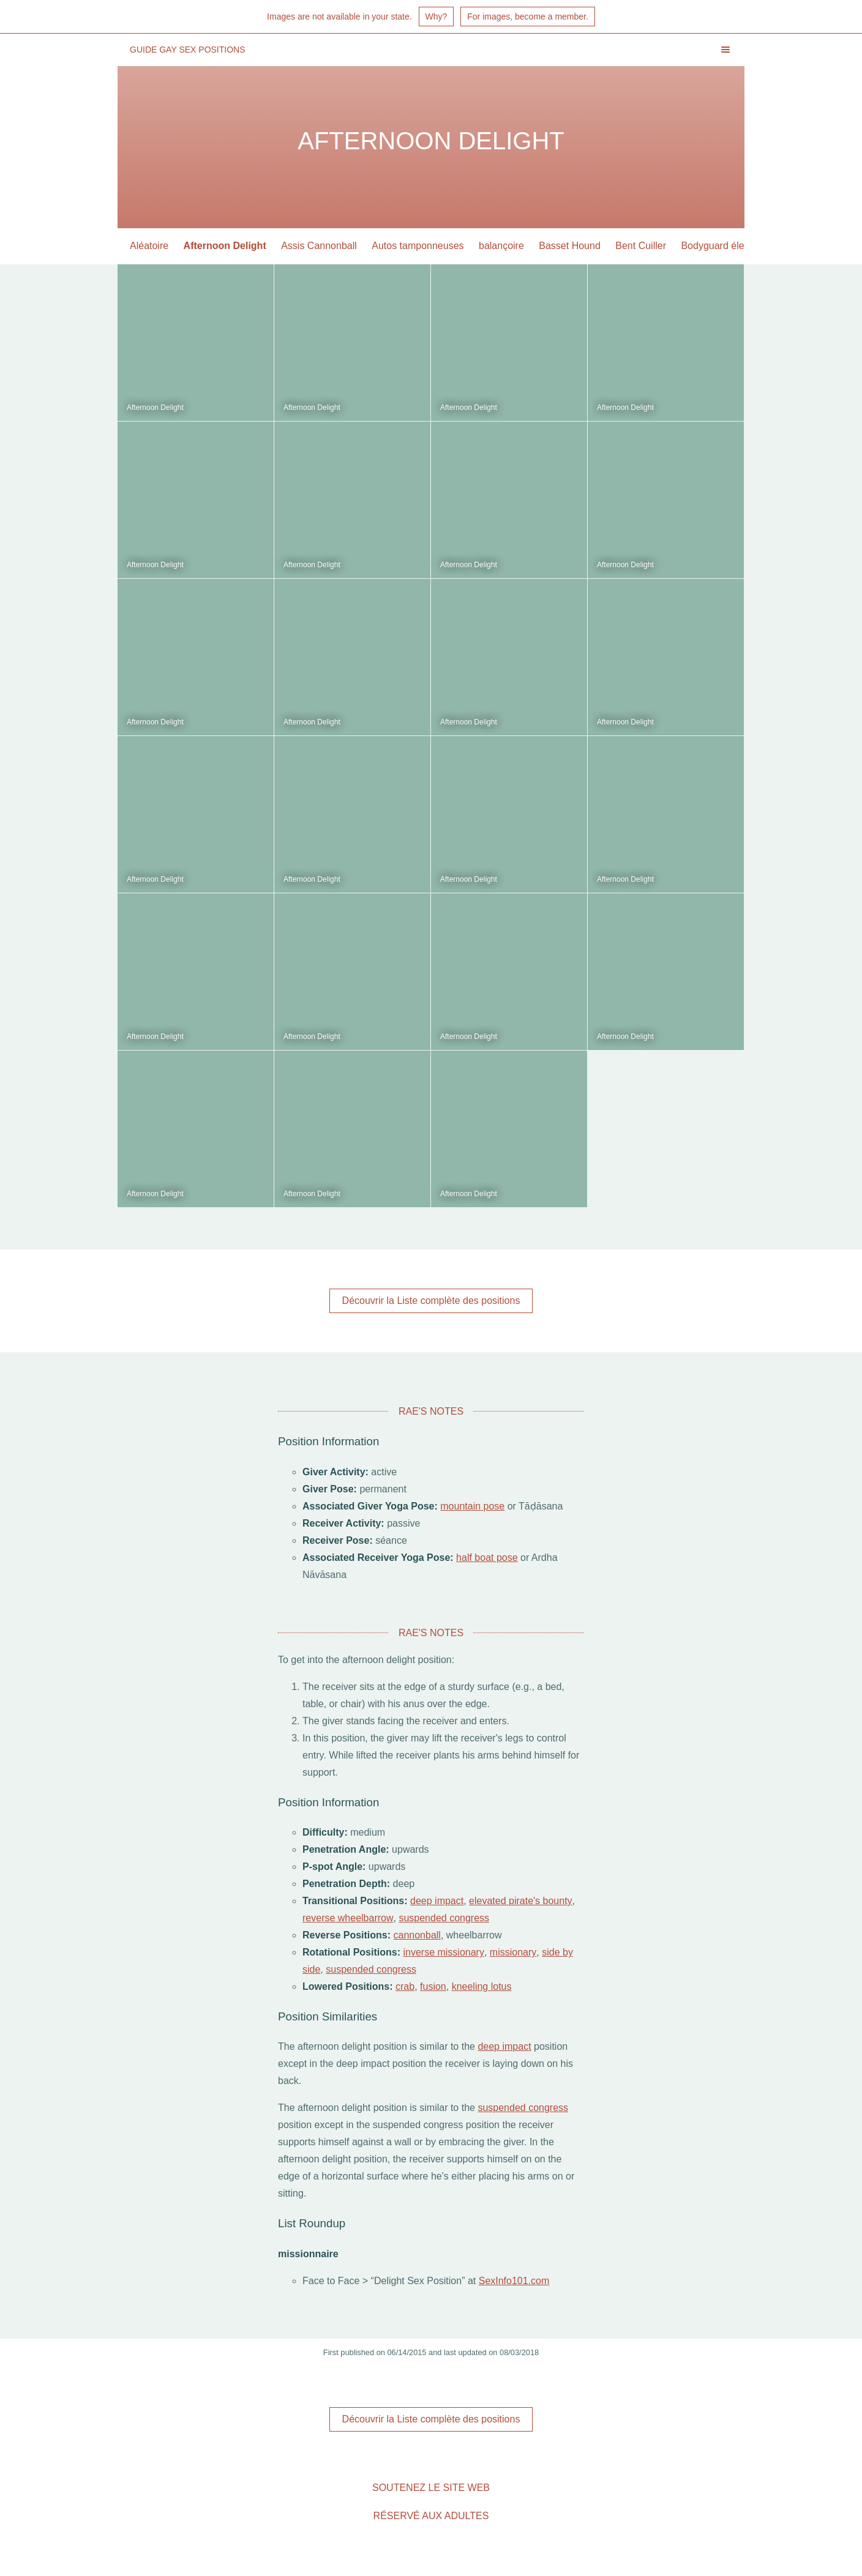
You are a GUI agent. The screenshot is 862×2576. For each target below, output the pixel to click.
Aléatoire (149, 245)
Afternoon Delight (225, 245)
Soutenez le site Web (431, 2487)
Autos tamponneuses (417, 245)
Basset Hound (570, 245)
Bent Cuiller (640, 245)
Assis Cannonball (319, 245)
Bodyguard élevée (720, 245)
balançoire (501, 245)
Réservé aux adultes (431, 2516)
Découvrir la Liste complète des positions (431, 1300)
